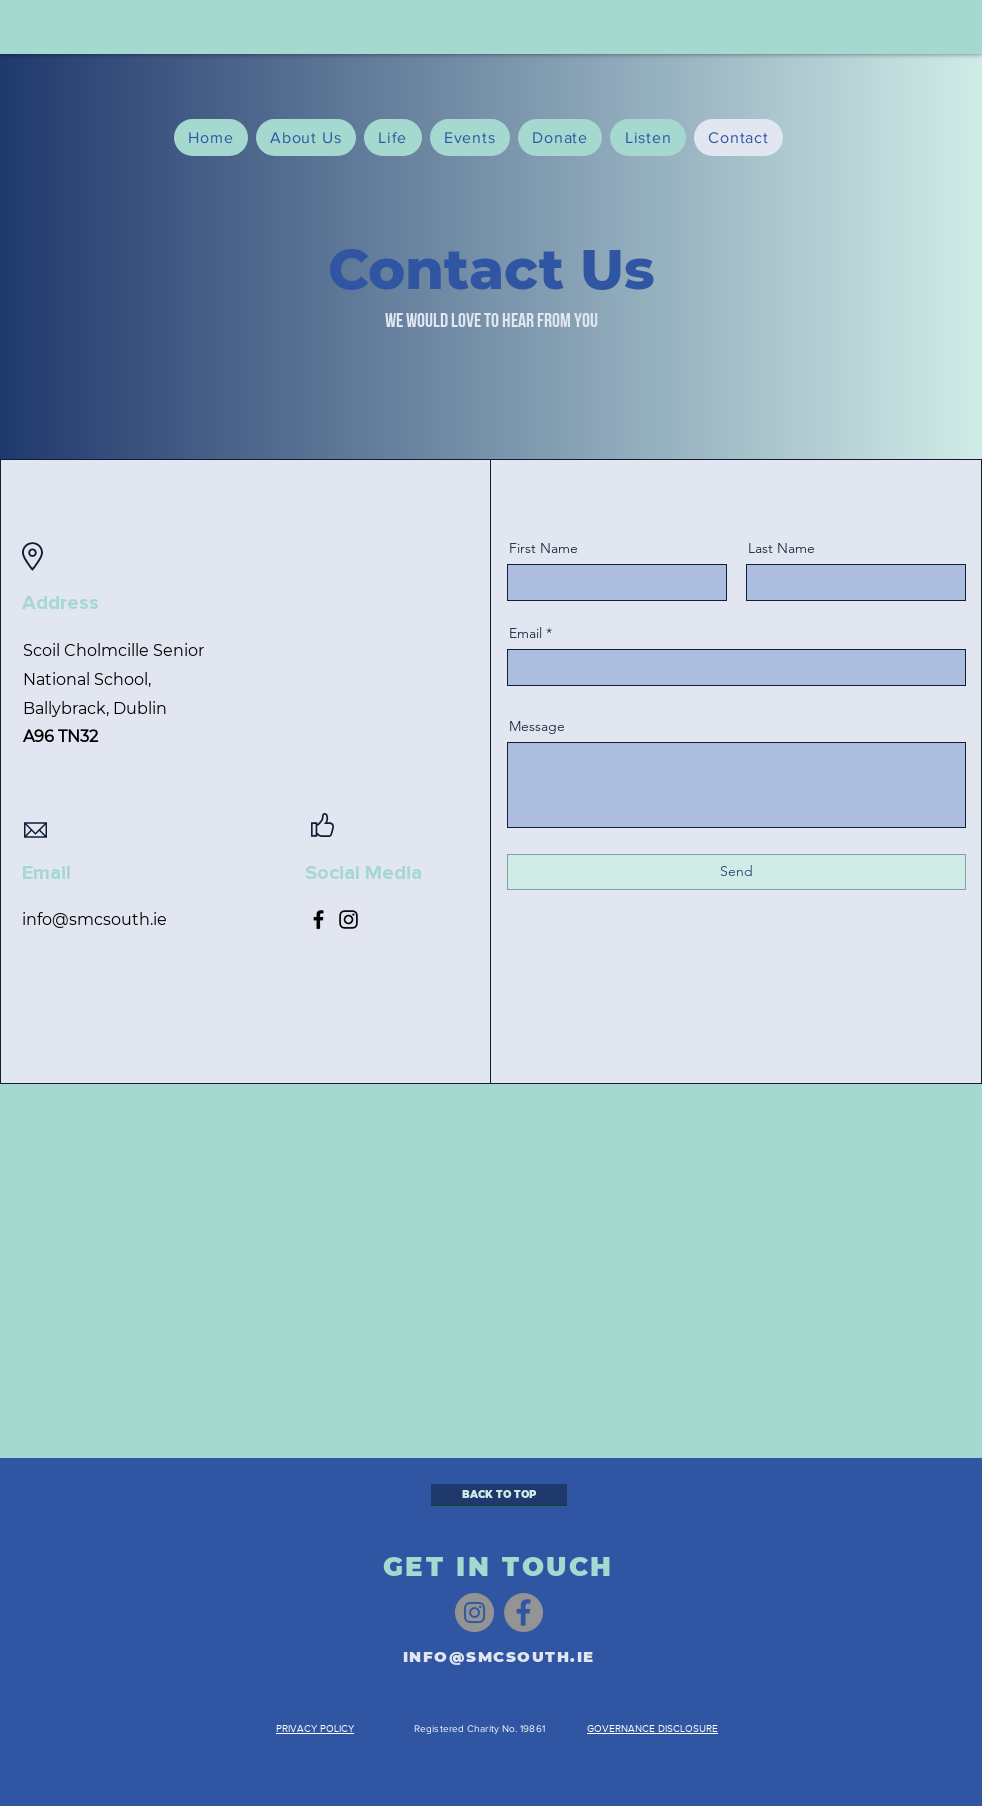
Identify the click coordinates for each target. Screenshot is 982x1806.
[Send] (736, 872)
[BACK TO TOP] (499, 1495)
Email (525, 633)
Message (537, 726)
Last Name (781, 548)
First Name (543, 548)
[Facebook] (318, 919)
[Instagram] (348, 919)
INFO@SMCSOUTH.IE (499, 1656)
